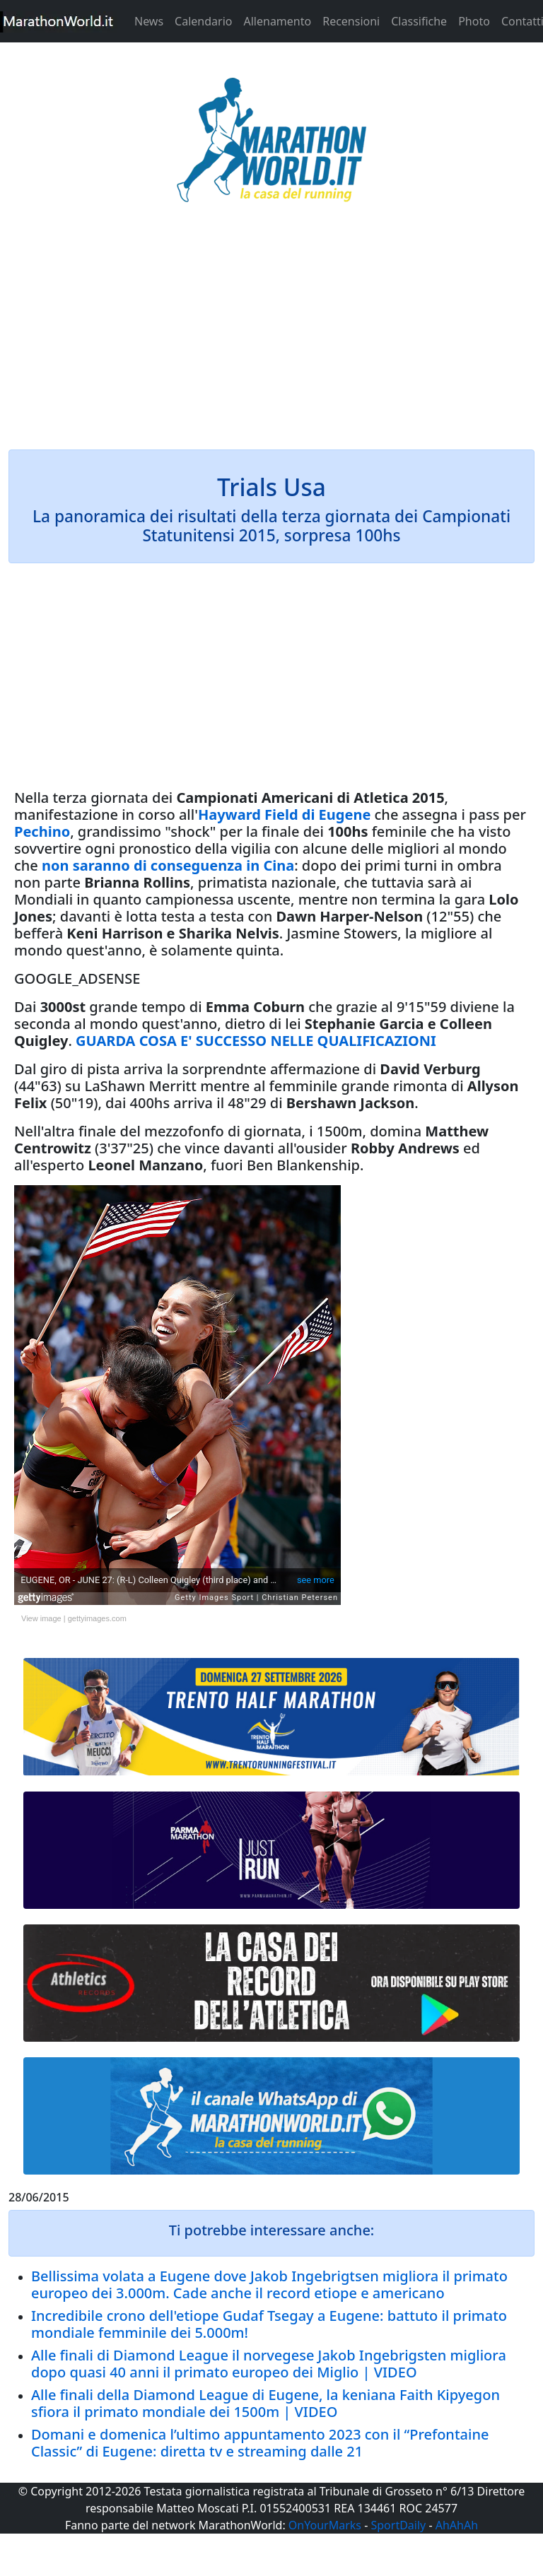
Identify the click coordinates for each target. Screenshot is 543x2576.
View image (41, 1618)
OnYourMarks (324, 2525)
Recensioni (351, 21)
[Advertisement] (271, 335)
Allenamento (277, 21)
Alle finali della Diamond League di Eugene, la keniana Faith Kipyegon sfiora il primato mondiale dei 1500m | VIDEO (265, 2403)
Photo (474, 21)
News (148, 21)
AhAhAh (457, 2525)
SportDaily (398, 2525)
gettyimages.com (97, 1618)
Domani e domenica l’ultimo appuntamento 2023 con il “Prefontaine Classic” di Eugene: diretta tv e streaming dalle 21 (260, 2443)
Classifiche (419, 21)
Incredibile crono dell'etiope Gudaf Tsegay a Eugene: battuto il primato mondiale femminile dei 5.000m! (269, 2324)
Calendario (203, 21)
